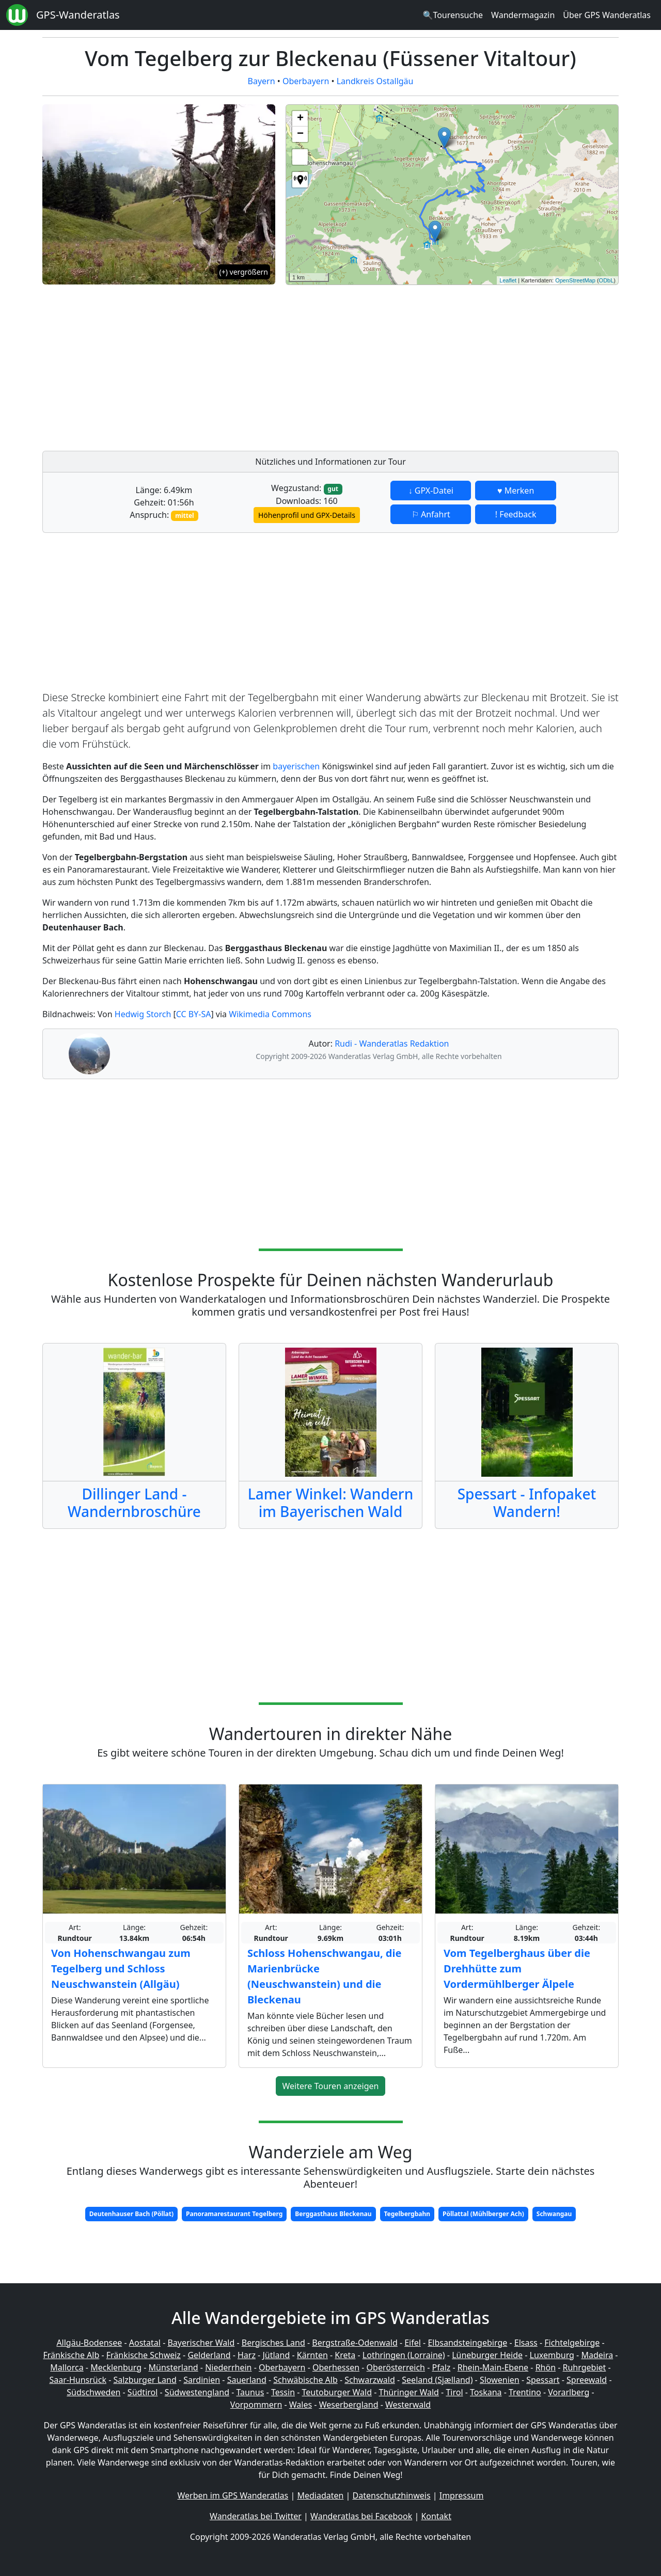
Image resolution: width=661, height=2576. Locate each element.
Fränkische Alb (71, 2355)
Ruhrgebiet (584, 2367)
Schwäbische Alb (305, 2379)
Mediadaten (320, 2495)
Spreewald (586, 2379)
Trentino (525, 2392)
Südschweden (93, 2392)
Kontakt (436, 2516)
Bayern (261, 81)
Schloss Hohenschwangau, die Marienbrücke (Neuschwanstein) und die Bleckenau (324, 1976)
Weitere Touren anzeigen (330, 2086)
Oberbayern (305, 81)
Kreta (345, 2355)
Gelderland (208, 2355)
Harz (247, 2355)
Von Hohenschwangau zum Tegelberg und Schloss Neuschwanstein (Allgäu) (121, 1968)
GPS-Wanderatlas (78, 15)
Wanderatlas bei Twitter (256, 2516)
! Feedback (516, 514)
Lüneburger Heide (487, 2355)
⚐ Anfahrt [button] (431, 514)
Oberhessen (335, 2367)
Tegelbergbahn (407, 2213)
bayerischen (296, 766)
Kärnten (312, 2355)
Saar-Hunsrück (77, 2379)
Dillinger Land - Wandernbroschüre (134, 1502)
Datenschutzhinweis (392, 2495)
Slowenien (500, 2379)
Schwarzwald (369, 2379)
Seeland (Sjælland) (437, 2379)
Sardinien (201, 2379)
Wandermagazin (523, 15)
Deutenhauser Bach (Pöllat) (131, 2213)
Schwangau (554, 2213)
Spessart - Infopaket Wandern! (527, 1502)
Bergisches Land (273, 2342)
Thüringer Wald (408, 2392)
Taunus (250, 2392)
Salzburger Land (144, 2379)
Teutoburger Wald (337, 2392)
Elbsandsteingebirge (467, 2342)
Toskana (486, 2392)
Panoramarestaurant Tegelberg (234, 2213)
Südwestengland (197, 2392)
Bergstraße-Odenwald (354, 2342)
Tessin (283, 2392)
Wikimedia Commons (270, 1014)
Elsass (526, 2342)
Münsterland (173, 2367)
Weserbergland (349, 2404)
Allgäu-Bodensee (89, 2342)
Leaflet (507, 280)
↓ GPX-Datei (430, 490)
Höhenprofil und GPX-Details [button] (306, 515)
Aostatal (145, 2342)
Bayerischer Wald (200, 2342)
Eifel (412, 2342)
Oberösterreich (396, 2367)
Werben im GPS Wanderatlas (233, 2495)
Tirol (454, 2392)
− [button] (300, 134)
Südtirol (143, 2392)
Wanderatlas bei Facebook (361, 2516)
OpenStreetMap (575, 280)
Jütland (276, 2355)
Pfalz (441, 2367)
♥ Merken (515, 490)
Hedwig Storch (143, 1014)
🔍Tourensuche (452, 15)
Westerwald (408, 2404)
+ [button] (300, 119)
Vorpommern (256, 2404)
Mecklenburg (115, 2367)
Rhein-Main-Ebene (493, 2367)
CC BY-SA (193, 1014)
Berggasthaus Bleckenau (333, 2213)
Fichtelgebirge (572, 2342)
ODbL (606, 280)
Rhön (546, 2367)
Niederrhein (228, 2367)
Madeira (597, 2355)
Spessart (542, 2379)
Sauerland (246, 2379)
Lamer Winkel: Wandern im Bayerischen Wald (331, 1502)
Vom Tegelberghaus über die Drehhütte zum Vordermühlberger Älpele (517, 1968)
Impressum (461, 2495)
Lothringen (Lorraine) (404, 2355)
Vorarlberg (568, 2392)
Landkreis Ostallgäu (375, 81)
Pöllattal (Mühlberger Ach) (483, 2213)
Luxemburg (552, 2355)
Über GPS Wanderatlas (607, 15)
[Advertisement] (452, 365)
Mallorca (66, 2367)
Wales (300, 2404)
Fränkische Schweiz (143, 2355)
